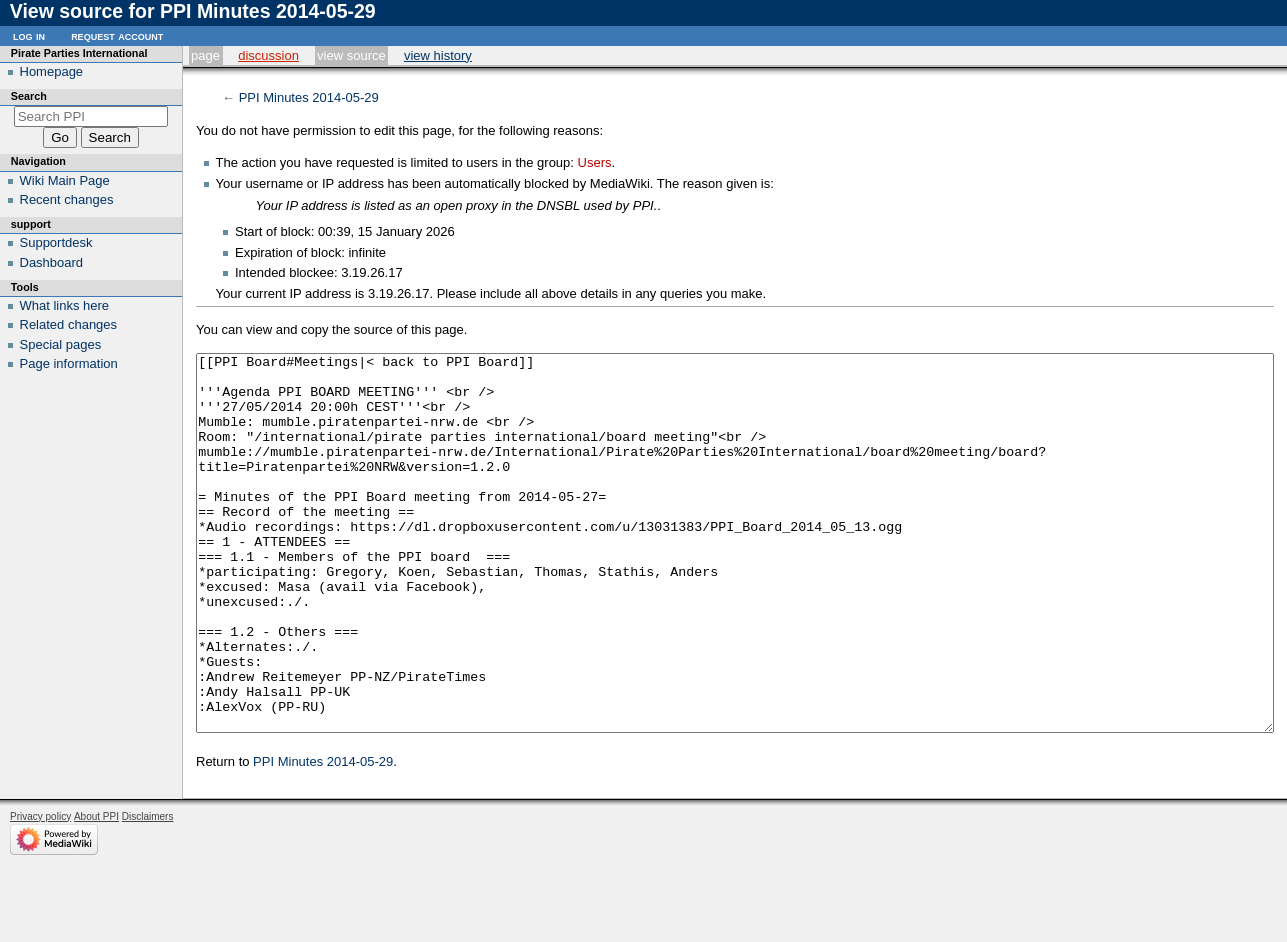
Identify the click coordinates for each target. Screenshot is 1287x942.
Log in (29, 35)
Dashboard (52, 262)
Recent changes (67, 199)
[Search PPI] (91, 116)
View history (438, 55)
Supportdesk (56, 242)
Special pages (61, 344)
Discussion (268, 55)
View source (351, 55)
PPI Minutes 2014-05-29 (309, 97)
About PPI (96, 891)
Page (205, 55)
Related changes (69, 324)
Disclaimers (148, 891)
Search (29, 96)
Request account (117, 35)
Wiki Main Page (65, 180)
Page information (69, 363)
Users (595, 162)
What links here (65, 305)
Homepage (52, 71)
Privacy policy (40, 891)
